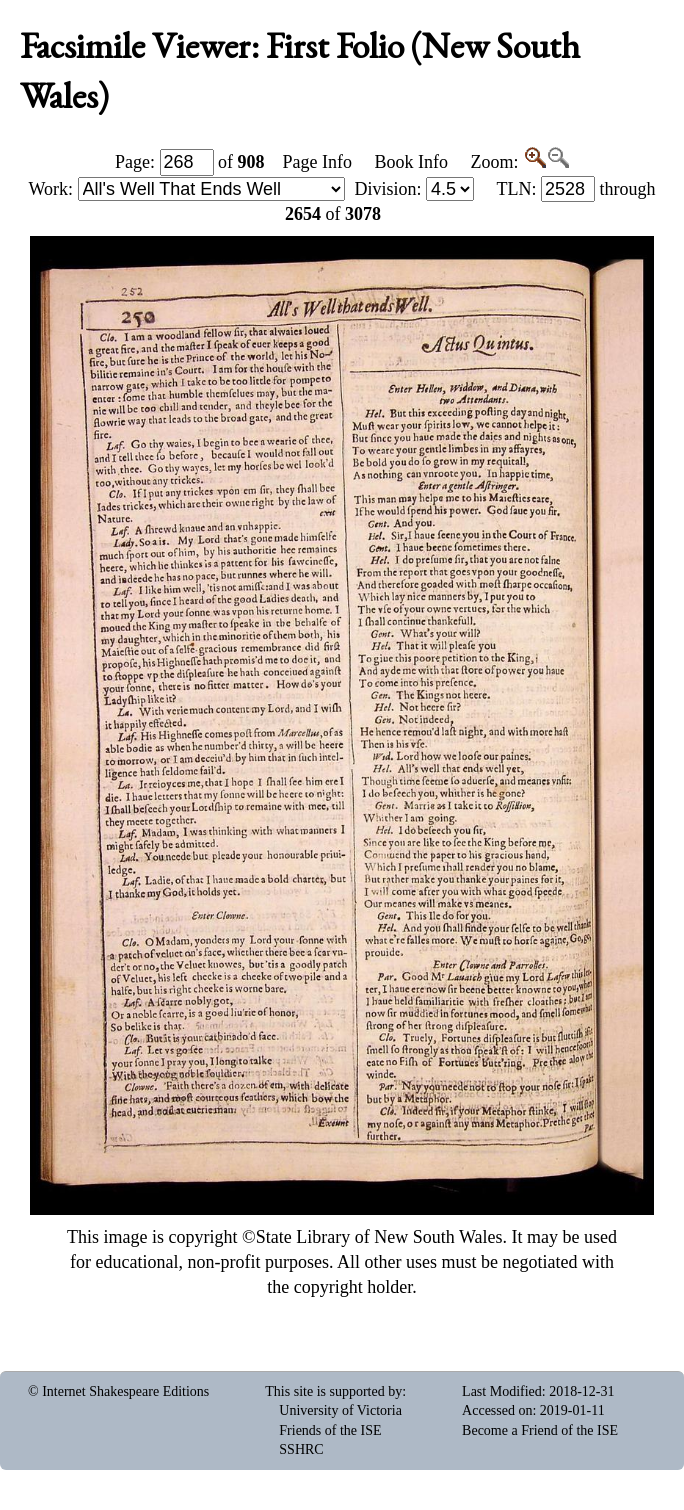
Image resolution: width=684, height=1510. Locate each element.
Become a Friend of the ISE (540, 1430)
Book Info (411, 162)
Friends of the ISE (330, 1430)
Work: (187, 189)
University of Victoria (340, 1410)
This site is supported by (333, 1391)
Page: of (190, 162)
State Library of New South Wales (379, 1237)
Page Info (317, 162)
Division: (414, 189)
